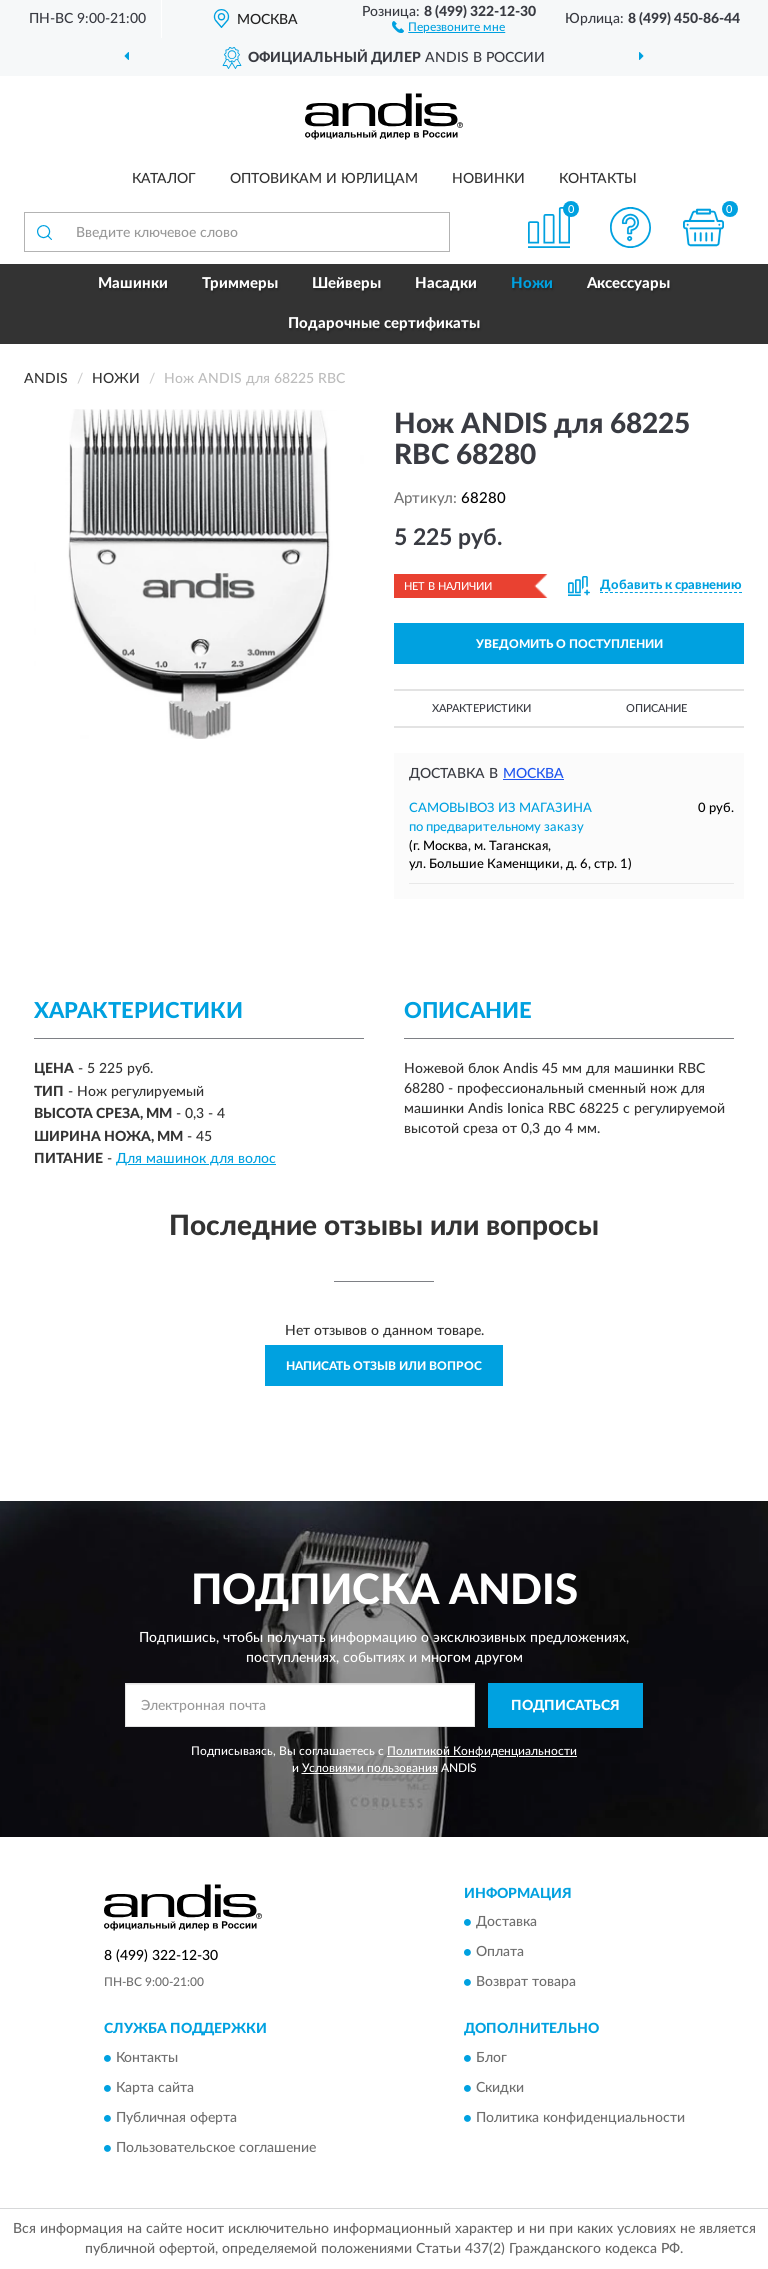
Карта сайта (155, 2088)
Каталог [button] (164, 179)
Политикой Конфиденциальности (482, 1751)
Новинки (488, 179)
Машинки (133, 283)
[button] (448, 26)
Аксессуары (628, 283)
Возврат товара (526, 1983)
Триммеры (240, 283)
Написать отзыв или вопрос (384, 1366)
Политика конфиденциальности (580, 2118)
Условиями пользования (370, 1768)
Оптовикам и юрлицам (324, 179)
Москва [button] (533, 774)
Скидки (500, 2088)
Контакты (598, 179)
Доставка (506, 1923)
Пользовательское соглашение (216, 2148)
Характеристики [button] (481, 708)
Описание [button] (656, 708)
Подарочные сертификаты (384, 323)
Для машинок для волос (196, 1159)
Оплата (500, 1953)
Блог (491, 2058)
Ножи (532, 283)
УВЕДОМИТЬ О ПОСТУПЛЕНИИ (569, 644)
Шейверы (346, 283)
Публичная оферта (176, 2118)
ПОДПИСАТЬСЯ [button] (565, 1706)
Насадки (446, 283)
